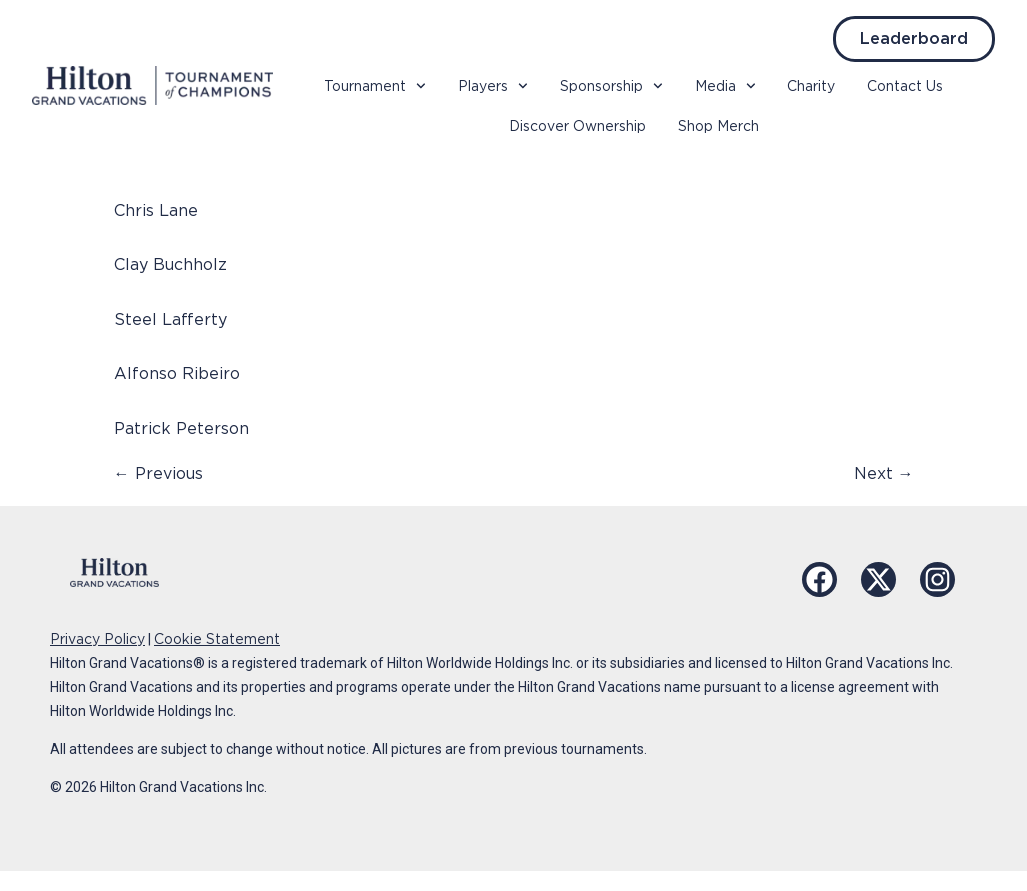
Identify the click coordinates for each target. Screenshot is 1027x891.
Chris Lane (156, 210)
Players (493, 86)
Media (725, 86)
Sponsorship (611, 86)
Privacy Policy (97, 639)
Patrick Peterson (181, 428)
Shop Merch (718, 126)
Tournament (375, 86)
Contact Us (905, 86)
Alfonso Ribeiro (177, 373)
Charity (811, 86)
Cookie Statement (217, 639)
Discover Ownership (577, 126)
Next (884, 473)
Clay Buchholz (170, 264)
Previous (158, 473)
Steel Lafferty (170, 319)
